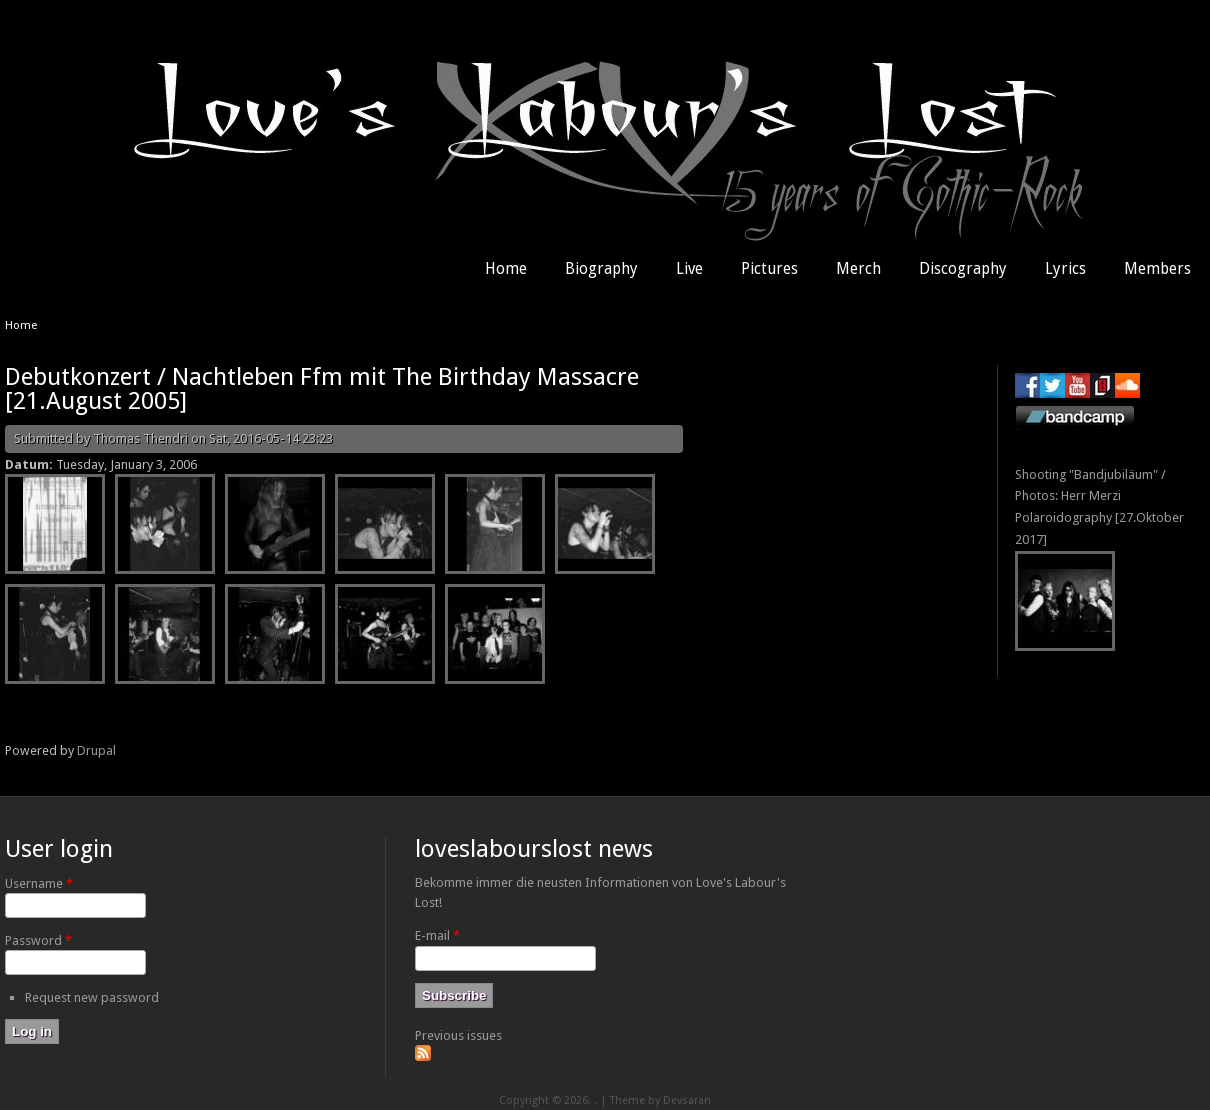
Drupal (96, 750)
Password (38, 940)
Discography (963, 269)
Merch (858, 269)
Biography (601, 269)
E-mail (437, 935)
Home (506, 269)
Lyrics (1065, 269)
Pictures (769, 269)
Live (689, 269)
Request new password (92, 997)
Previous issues (458, 1035)
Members (1157, 269)
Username (39, 883)
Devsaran (687, 1100)
